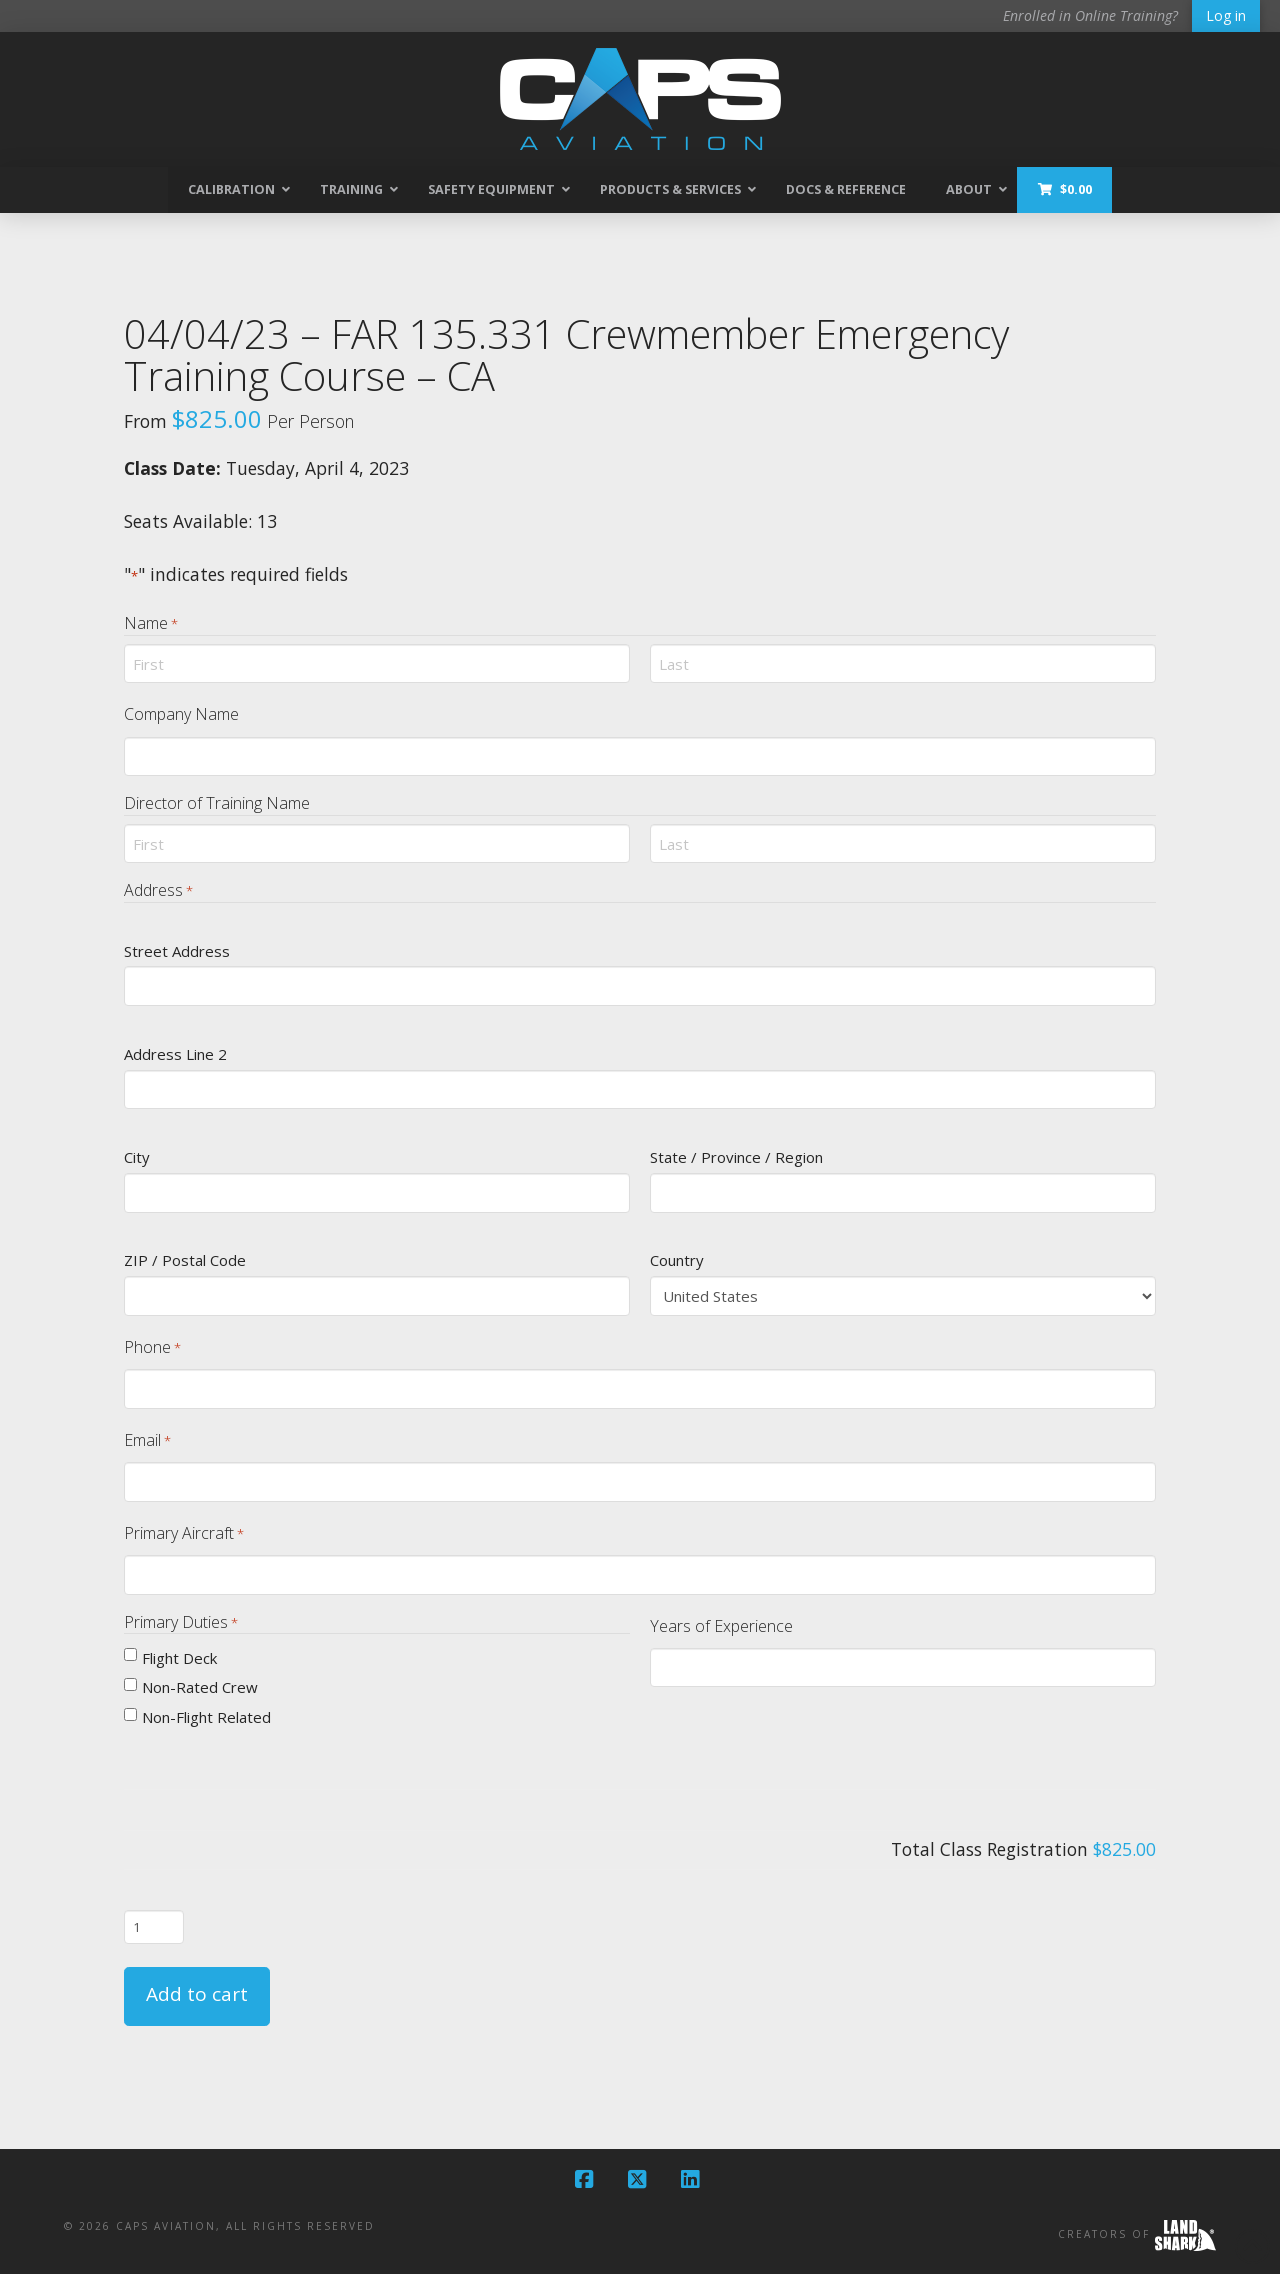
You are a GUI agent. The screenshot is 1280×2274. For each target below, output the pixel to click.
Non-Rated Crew (200, 1687)
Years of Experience (721, 1626)
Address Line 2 (175, 1054)
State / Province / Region (736, 1157)
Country (677, 1260)
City (137, 1157)
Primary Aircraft (184, 1533)
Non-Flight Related (206, 1717)
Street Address (177, 951)
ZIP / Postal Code (185, 1260)
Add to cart (197, 1994)
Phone (152, 1347)
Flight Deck (179, 1658)
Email (147, 1440)
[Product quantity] (154, 1927)
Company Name (181, 714)
